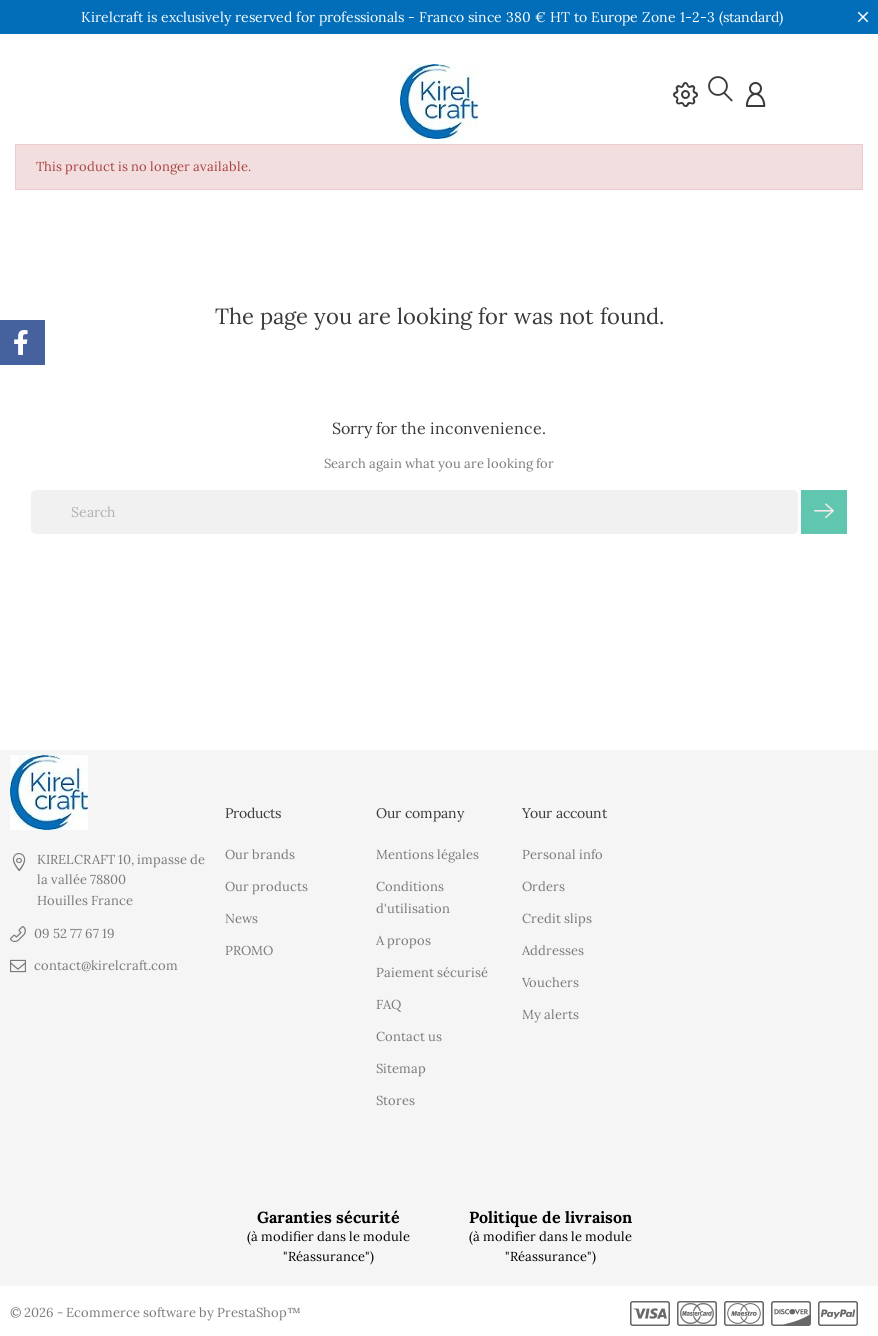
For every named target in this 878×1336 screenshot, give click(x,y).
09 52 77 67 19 (74, 932)
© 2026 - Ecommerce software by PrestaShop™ (155, 1311)
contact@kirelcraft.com (106, 964)
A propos (403, 939)
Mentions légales (427, 853)
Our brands (260, 853)
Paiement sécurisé (432, 971)
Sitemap (401, 1067)
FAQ (388, 1003)
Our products (266, 885)
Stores (395, 1099)
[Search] (414, 511)
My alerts (550, 1013)
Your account (564, 812)
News (241, 917)
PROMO (249, 949)
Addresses (553, 949)
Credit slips (557, 917)
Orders (543, 885)
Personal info (562, 853)
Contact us (409, 1035)
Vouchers (550, 981)
